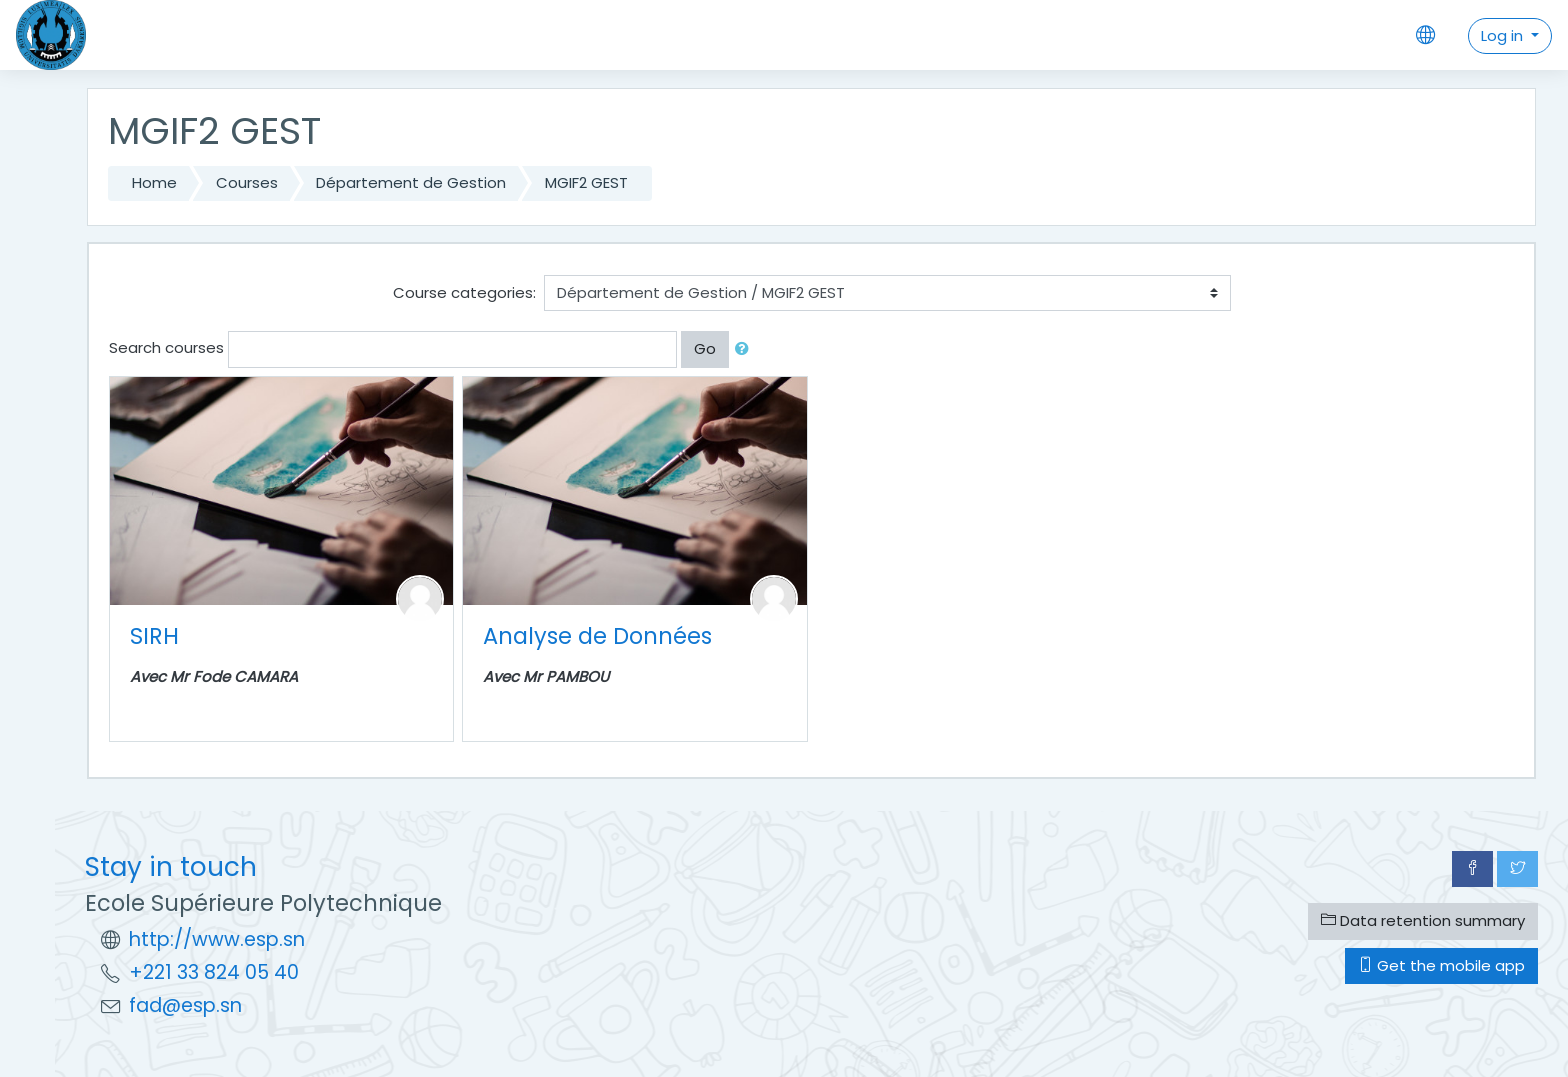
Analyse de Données (597, 636)
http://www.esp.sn (217, 939)
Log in (1504, 35)
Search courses (166, 347)
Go (705, 348)
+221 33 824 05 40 (214, 972)
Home (154, 182)
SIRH (154, 636)
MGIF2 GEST (586, 182)
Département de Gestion (411, 182)
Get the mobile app (1441, 965)
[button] (746, 349)
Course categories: (464, 292)
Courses (247, 182)
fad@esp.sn (185, 1005)
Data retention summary (1423, 920)
